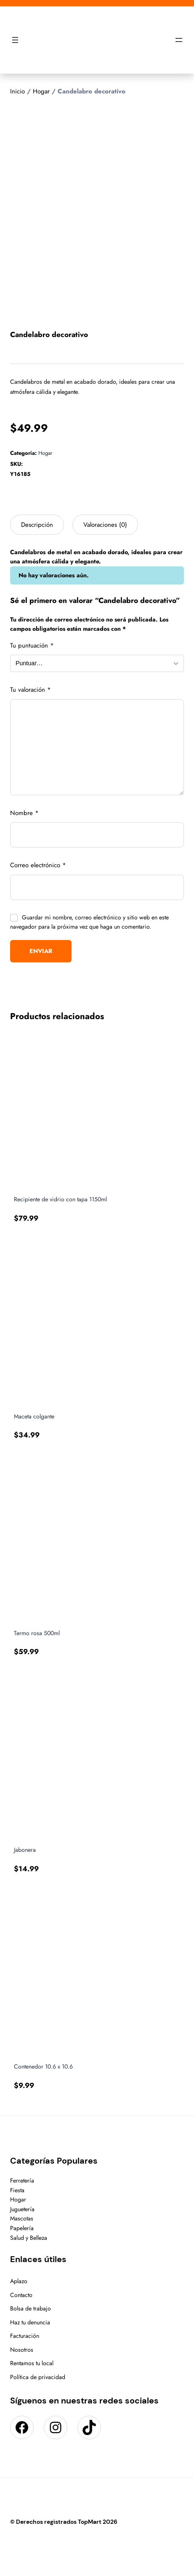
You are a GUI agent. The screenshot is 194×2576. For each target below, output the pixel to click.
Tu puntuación (32, 645)
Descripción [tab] (37, 524)
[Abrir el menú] (15, 40)
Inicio (17, 91)
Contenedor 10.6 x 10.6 (43, 2067)
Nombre (24, 813)
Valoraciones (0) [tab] (105, 524)
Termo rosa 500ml (37, 1633)
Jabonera (25, 1850)
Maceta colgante (34, 1417)
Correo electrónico (38, 865)
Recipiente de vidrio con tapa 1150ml (60, 1199)
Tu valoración (30, 689)
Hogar (41, 91)
